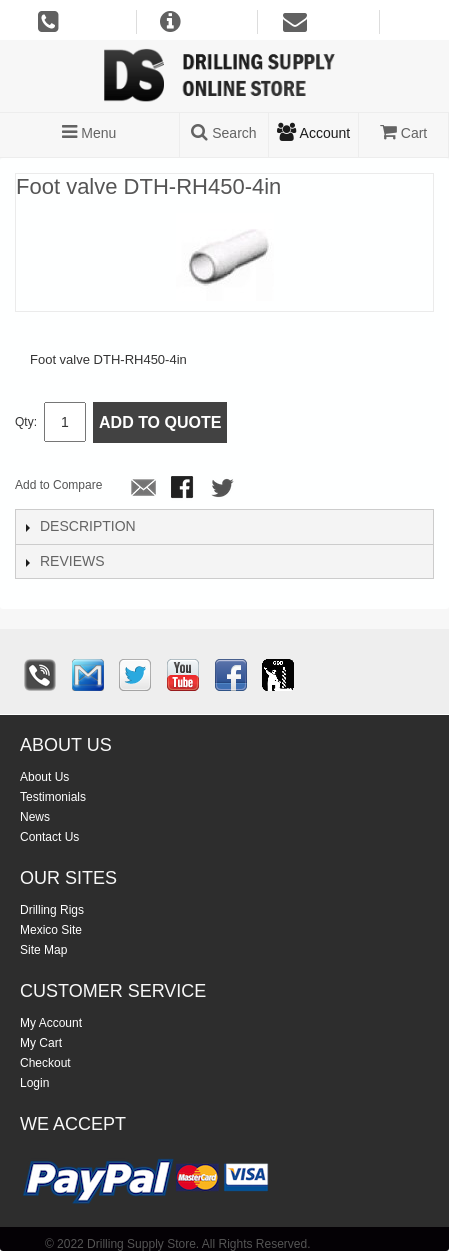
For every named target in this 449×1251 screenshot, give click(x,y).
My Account (51, 1023)
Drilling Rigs (52, 910)
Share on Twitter (224, 489)
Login (34, 1083)
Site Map (43, 950)
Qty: (26, 422)
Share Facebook (184, 489)
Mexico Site (51, 930)
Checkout (45, 1063)
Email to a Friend (144, 489)
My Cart (41, 1043)
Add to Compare (58, 485)
